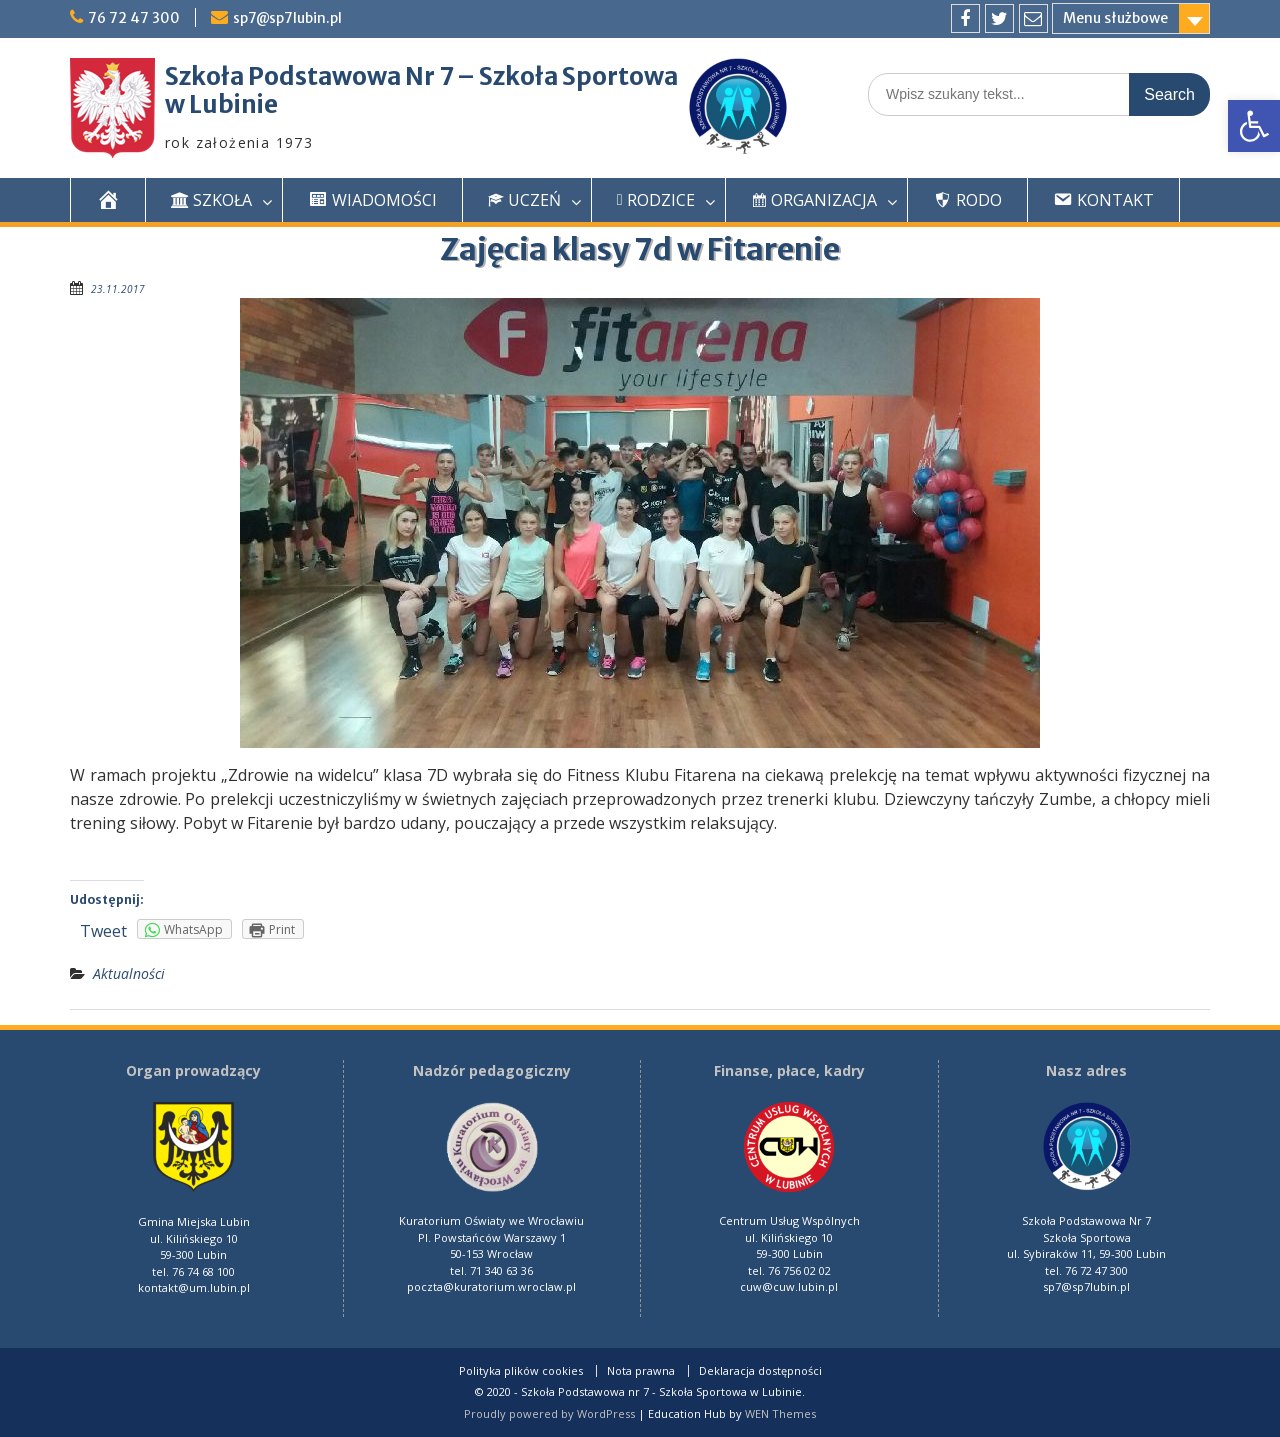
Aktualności (129, 973)
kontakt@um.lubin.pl (194, 1287)
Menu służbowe (1115, 18)
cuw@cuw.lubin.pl (789, 1286)
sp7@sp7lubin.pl (288, 18)
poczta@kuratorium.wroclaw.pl (491, 1286)
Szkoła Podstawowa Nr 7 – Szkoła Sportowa (421, 76)
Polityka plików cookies (521, 1371)
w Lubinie (221, 104)
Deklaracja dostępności (760, 1371)
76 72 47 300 (134, 18)
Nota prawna (641, 1371)
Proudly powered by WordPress (549, 1413)
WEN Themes (780, 1413)
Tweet (103, 931)
